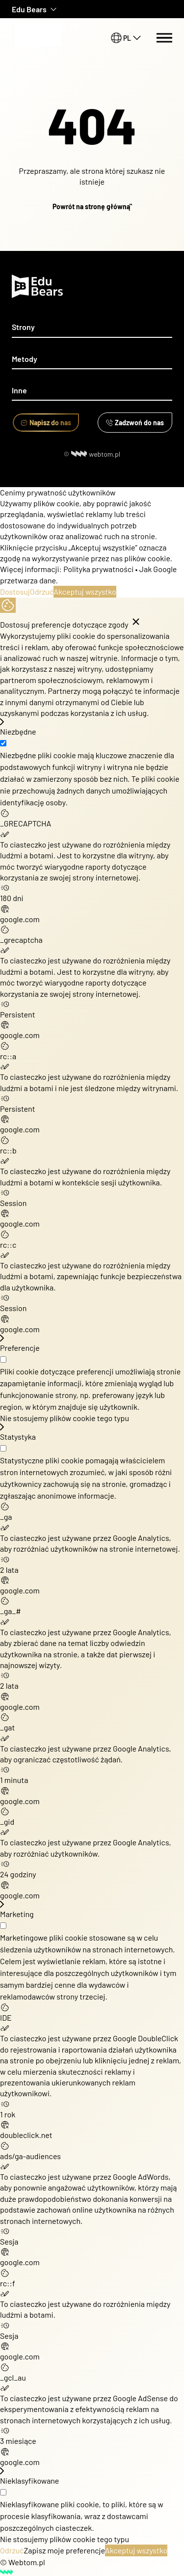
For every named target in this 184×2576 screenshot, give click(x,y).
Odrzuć (42, 591)
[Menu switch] (164, 38)
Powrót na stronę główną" (92, 206)
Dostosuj (15, 591)
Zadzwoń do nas (135, 422)
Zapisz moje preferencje (64, 2550)
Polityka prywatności (98, 569)
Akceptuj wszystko (84, 591)
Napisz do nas (46, 422)
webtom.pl (95, 454)
